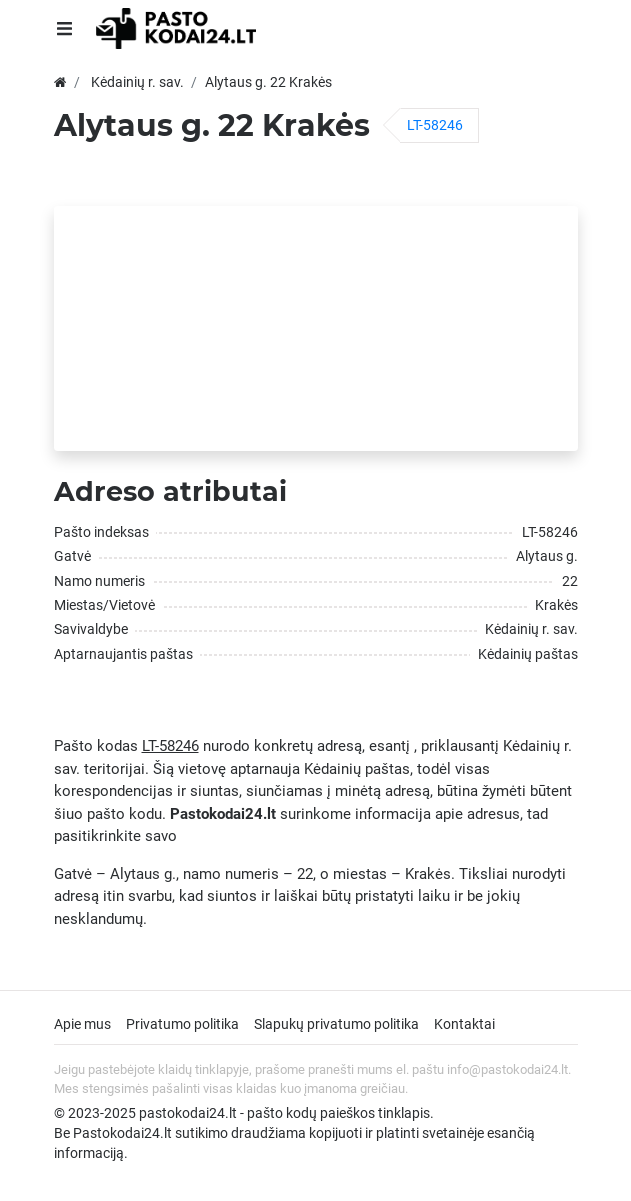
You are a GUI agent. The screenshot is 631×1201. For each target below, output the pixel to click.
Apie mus (82, 1024)
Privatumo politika (182, 1024)
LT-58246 (435, 125)
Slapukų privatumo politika (336, 1024)
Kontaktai (464, 1024)
